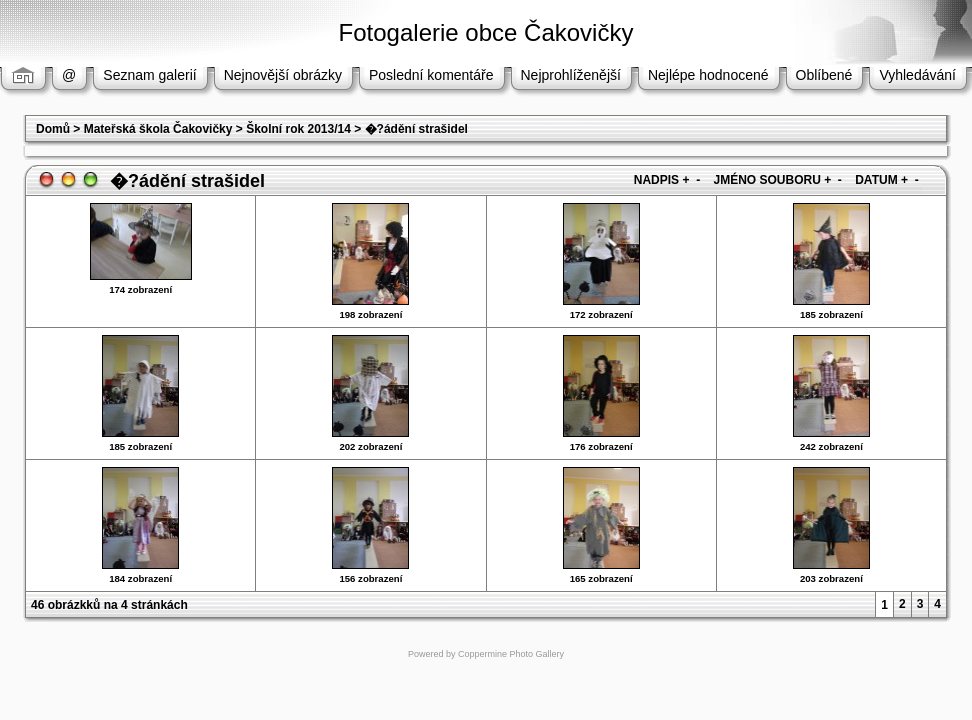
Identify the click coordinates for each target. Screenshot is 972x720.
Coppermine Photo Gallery (511, 654)
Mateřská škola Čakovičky (158, 129)
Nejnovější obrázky (283, 75)
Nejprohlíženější (571, 75)
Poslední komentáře (431, 75)
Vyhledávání (917, 75)
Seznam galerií (149, 75)
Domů (53, 129)
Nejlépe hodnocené (708, 75)
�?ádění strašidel (416, 129)
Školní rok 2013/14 (298, 129)
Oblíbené (824, 75)
